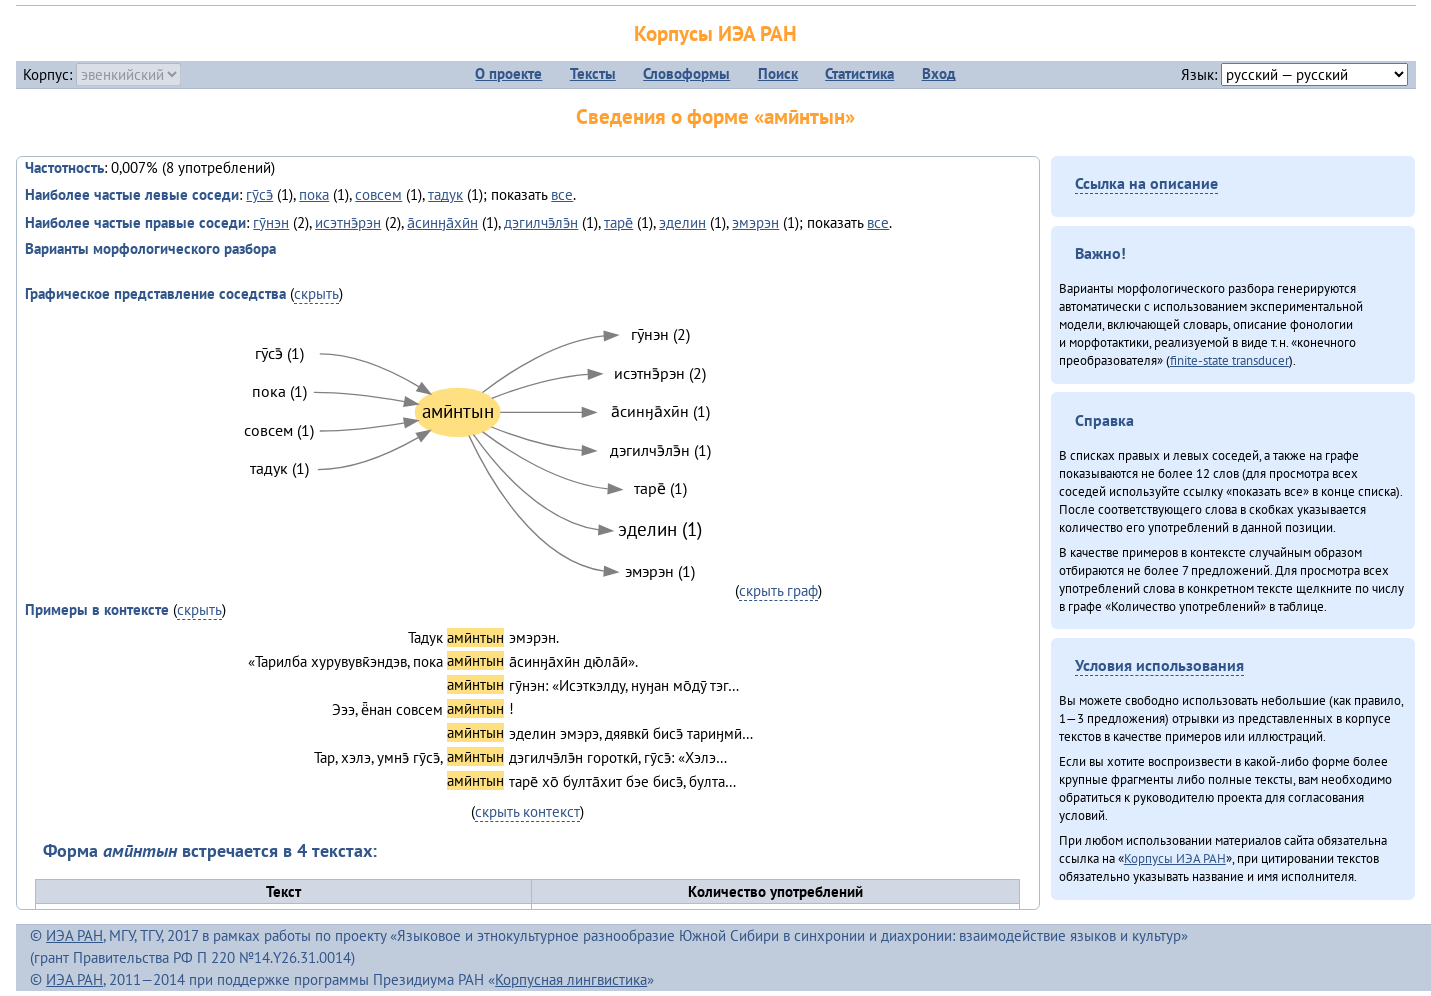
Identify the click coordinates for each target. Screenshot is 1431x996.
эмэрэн (755, 222)
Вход (939, 73)
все (562, 194)
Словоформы (686, 73)
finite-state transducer (1229, 360)
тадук (445, 194)
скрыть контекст (527, 811)
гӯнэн (271, 222)
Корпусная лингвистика (571, 979)
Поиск (778, 73)
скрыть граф (778, 590)
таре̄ (618, 222)
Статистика (859, 73)
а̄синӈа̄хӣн (442, 222)
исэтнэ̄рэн (348, 222)
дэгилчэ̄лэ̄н (541, 222)
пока (314, 194)
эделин (682, 222)
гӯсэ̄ (259, 194)
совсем (378, 194)
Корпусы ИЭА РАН (715, 33)
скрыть (316, 293)
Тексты (593, 73)
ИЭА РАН (74, 935)
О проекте (508, 73)
